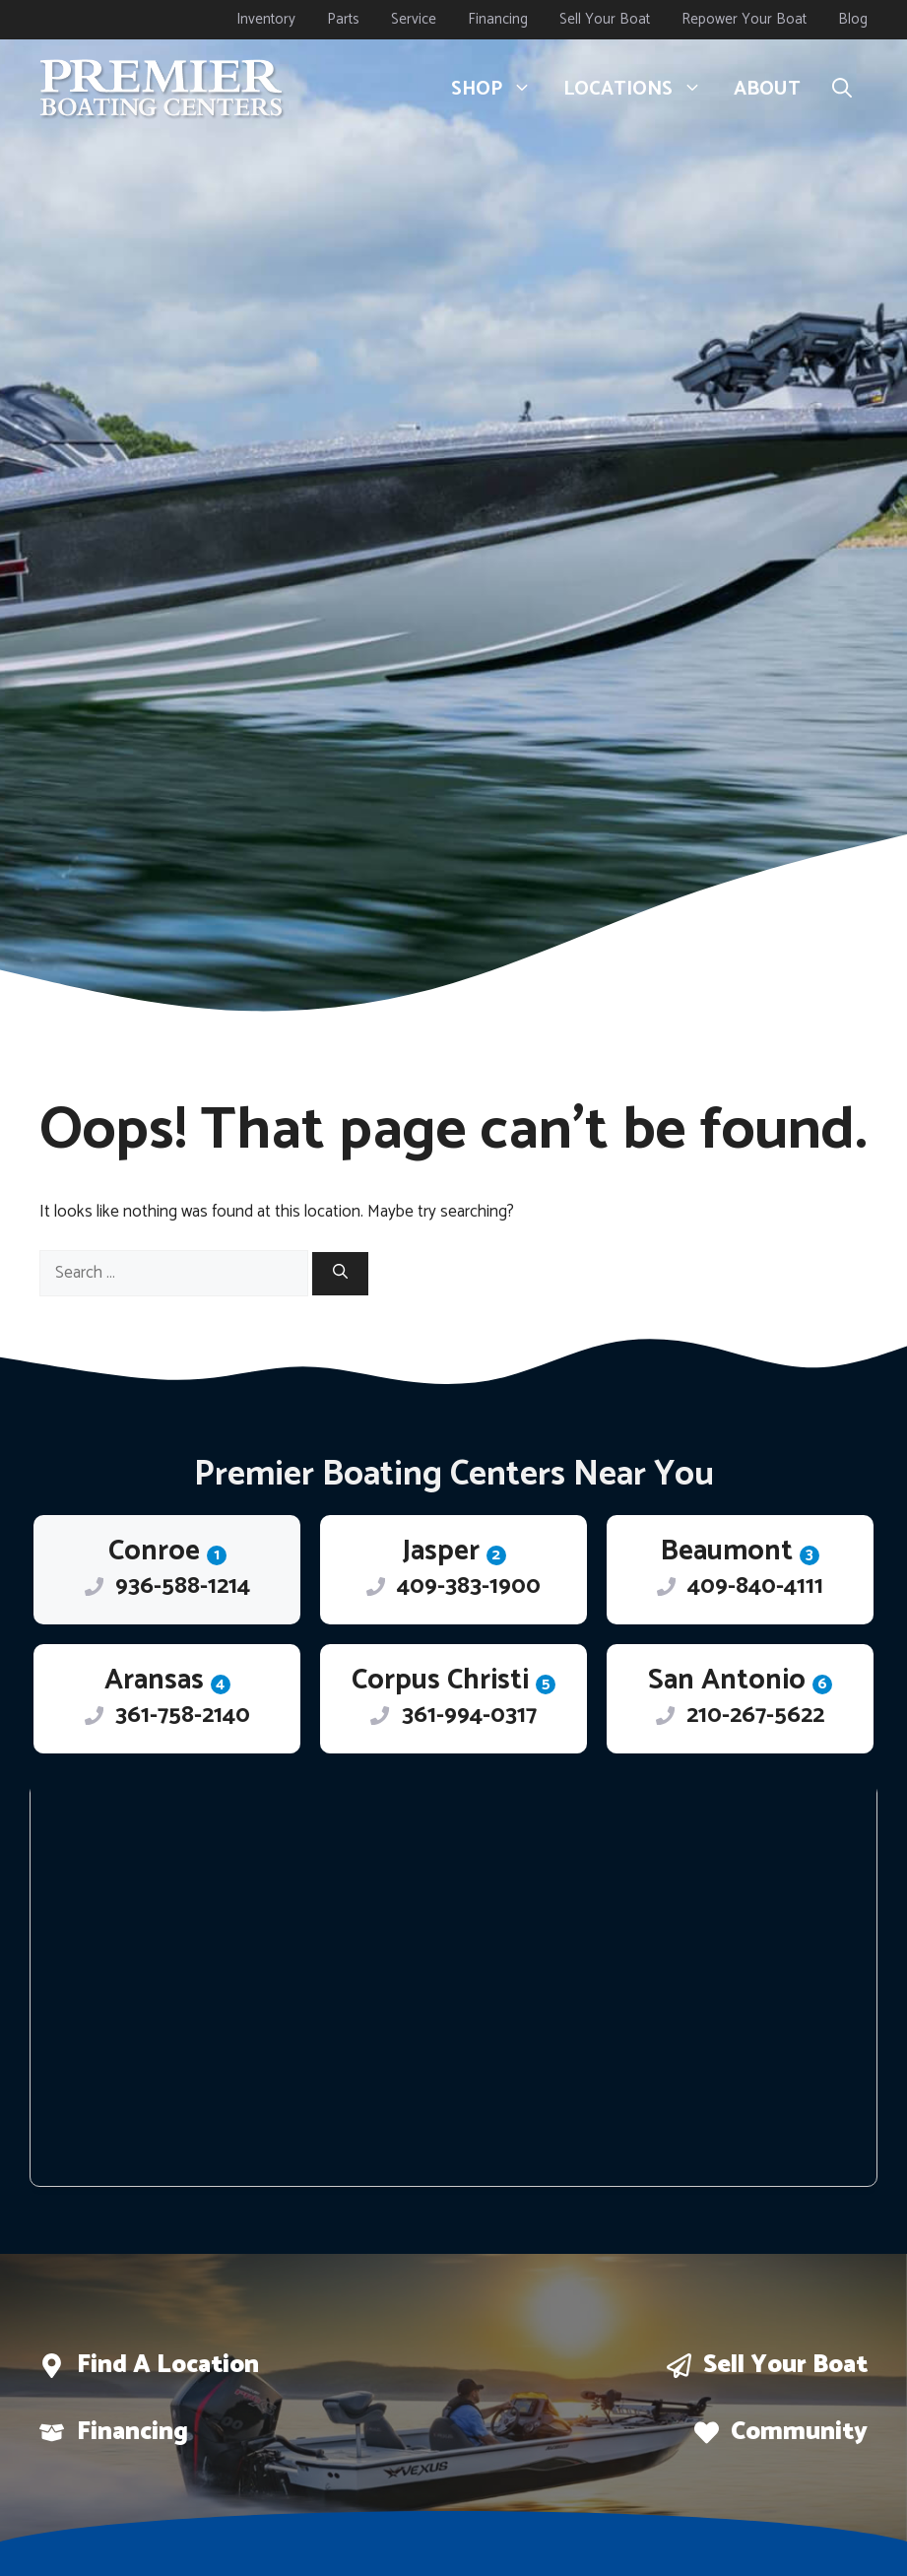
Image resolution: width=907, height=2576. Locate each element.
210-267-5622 (755, 1715)
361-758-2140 (182, 1715)
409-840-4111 (755, 1586)
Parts (343, 19)
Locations (640, 89)
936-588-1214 (182, 1586)
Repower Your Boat (744, 19)
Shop (499, 89)
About (767, 89)
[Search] (340, 1274)
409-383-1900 (469, 1586)
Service (413, 19)
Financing (498, 19)
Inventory (265, 19)
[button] (842, 89)
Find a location (168, 2365)
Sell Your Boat (604, 19)
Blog (853, 19)
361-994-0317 (469, 1715)
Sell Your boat (785, 2365)
